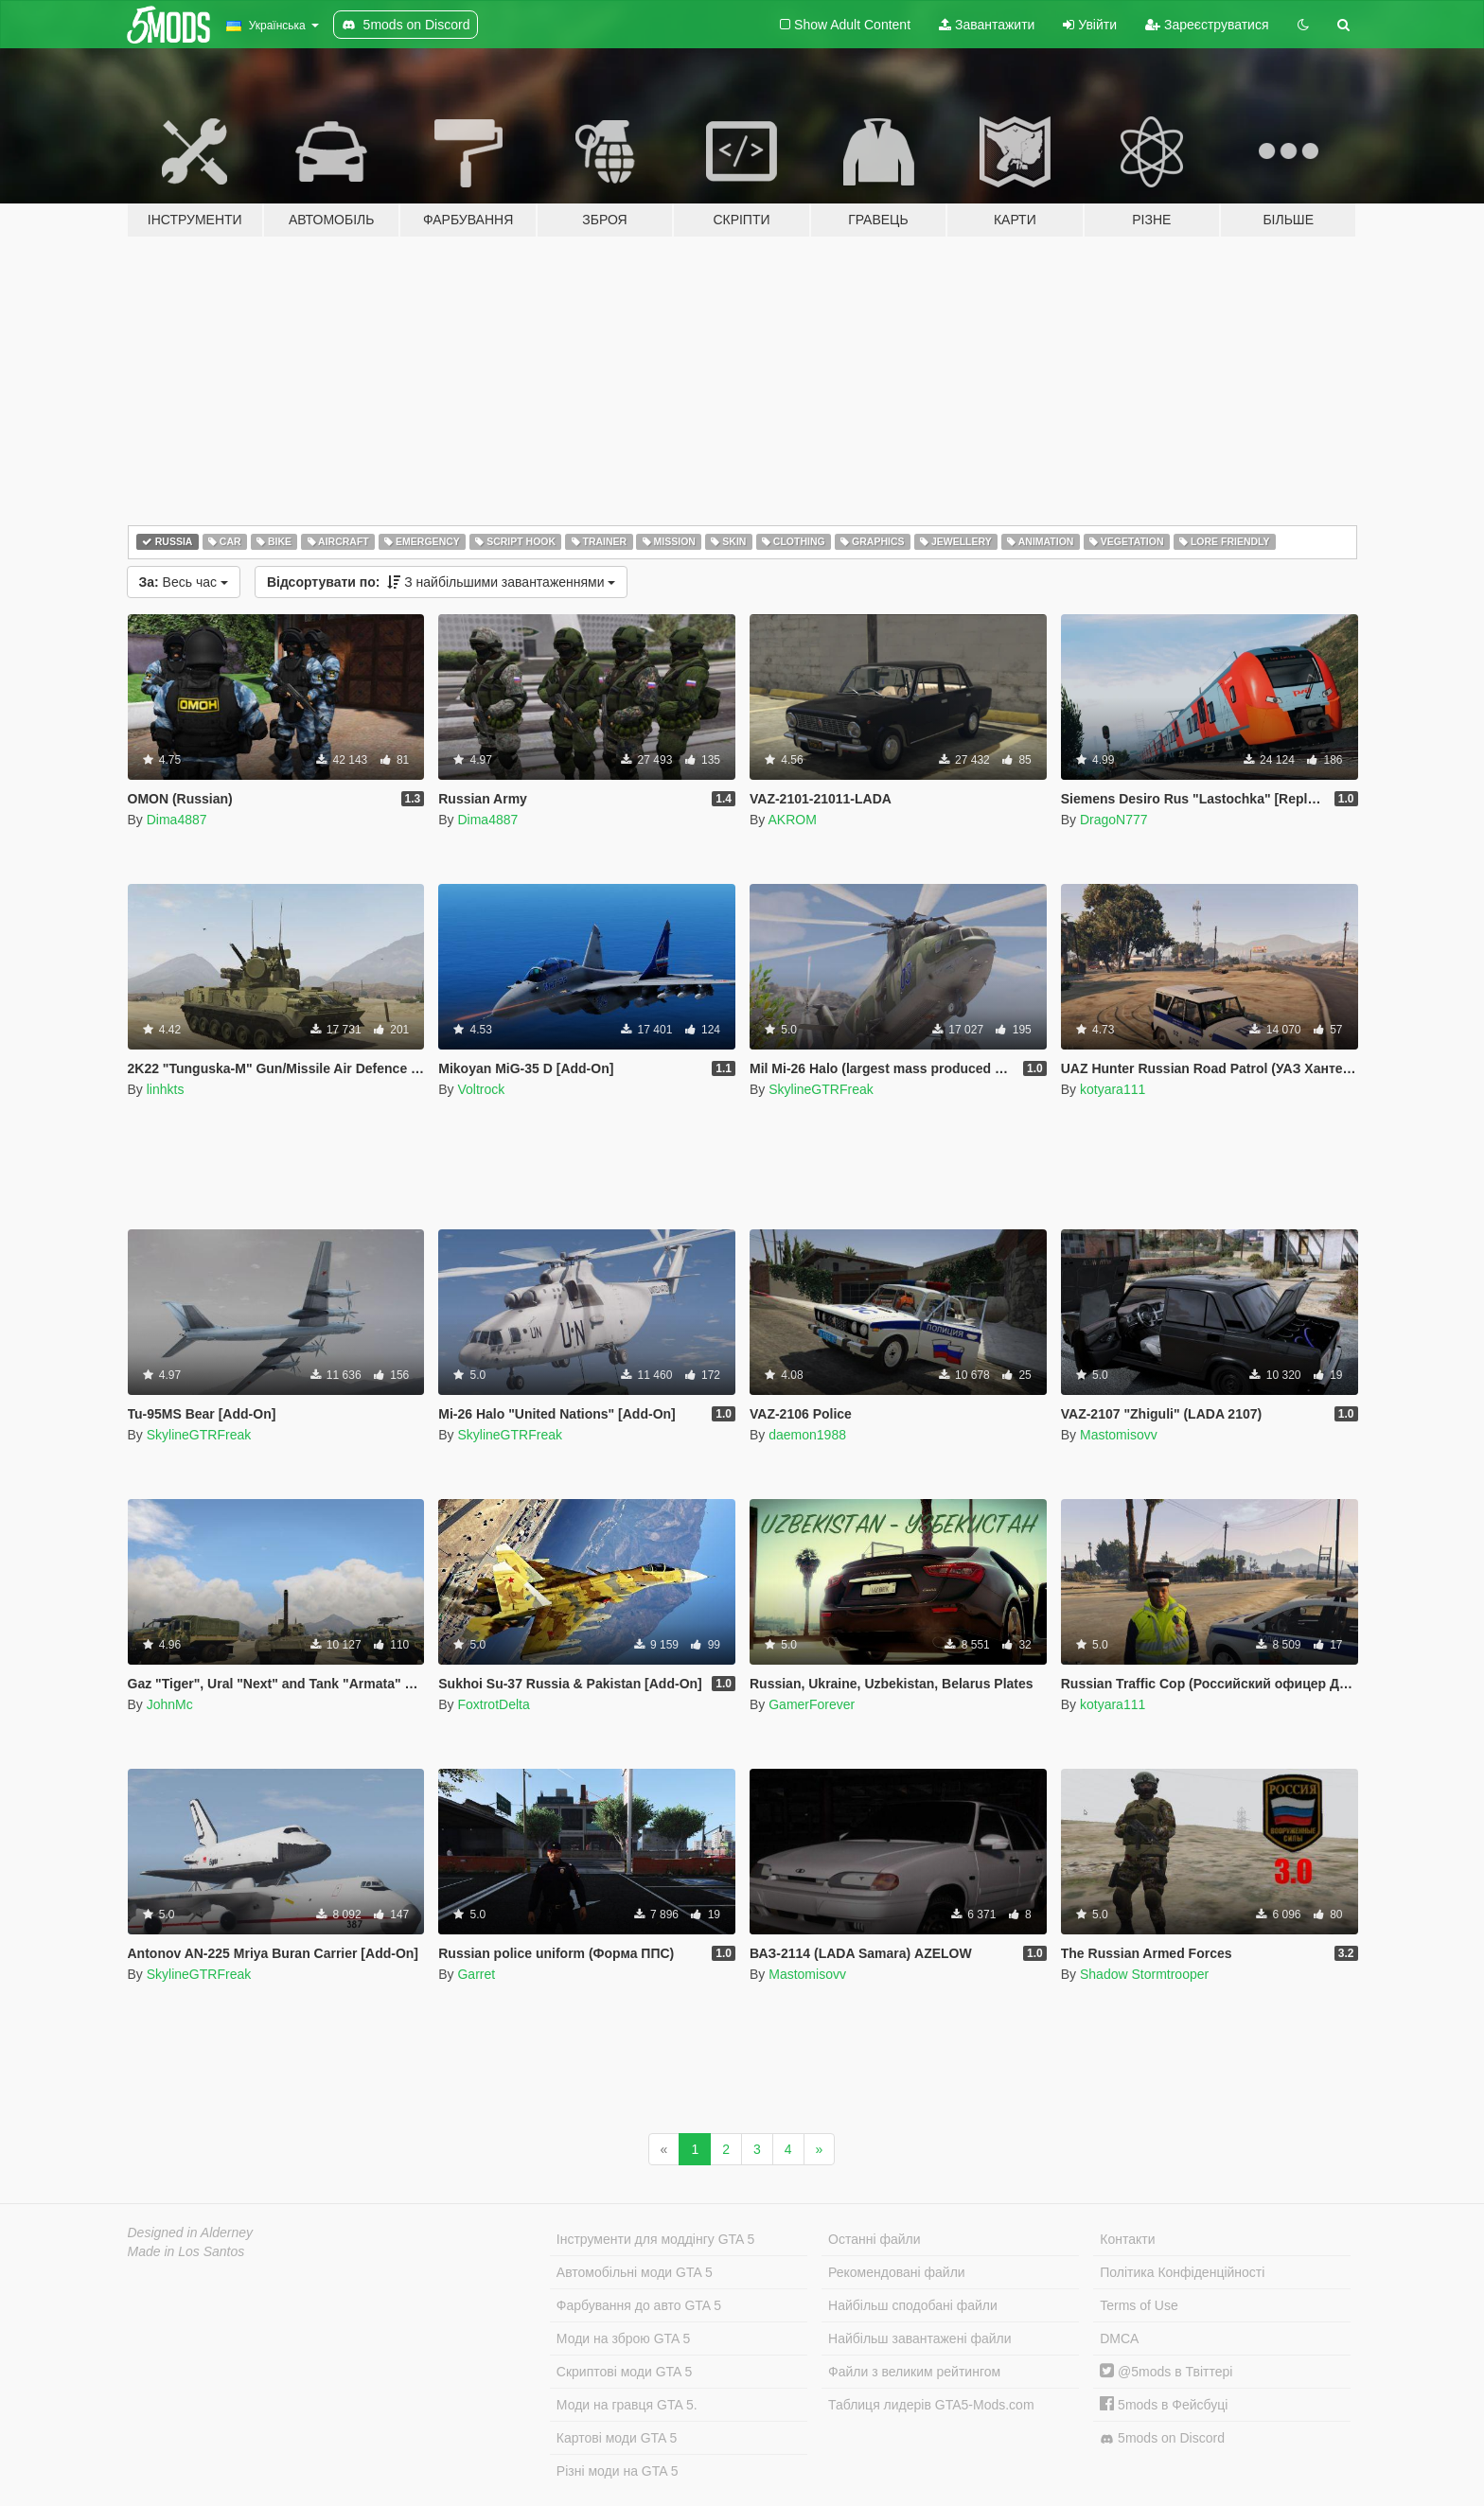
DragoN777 (1114, 819)
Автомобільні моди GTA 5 (634, 2272)
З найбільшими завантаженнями (441, 582)
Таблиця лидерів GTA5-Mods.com (931, 2404)
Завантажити (986, 24)
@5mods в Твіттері (1166, 2371)
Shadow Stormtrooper (1144, 1974)
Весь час (183, 582)
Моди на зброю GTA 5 (623, 2338)
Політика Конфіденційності (1182, 2272)
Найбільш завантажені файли (919, 2338)
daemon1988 (807, 1434)
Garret (476, 1974)
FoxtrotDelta (493, 1704)
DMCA (1119, 2338)
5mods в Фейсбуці (1164, 2404)
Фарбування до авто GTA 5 (638, 2305)
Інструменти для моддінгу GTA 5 (655, 2239)
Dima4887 (177, 819)
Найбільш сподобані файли (913, 2305)
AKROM (792, 819)
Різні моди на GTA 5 (617, 2471)
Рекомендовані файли (896, 2272)
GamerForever (811, 1704)
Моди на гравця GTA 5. (627, 2404)
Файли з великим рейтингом (914, 2371)
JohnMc (170, 1704)
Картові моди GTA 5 (617, 2437)
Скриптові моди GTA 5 (624, 2371)
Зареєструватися (1206, 24)
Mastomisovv (1118, 1434)
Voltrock (480, 1089)
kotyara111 (1112, 1089)
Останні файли (874, 2239)
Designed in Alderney (191, 2232)
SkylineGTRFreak (820, 1089)
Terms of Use (1138, 2305)
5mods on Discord (1162, 2438)
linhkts (166, 1089)
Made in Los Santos (186, 2251)
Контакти (1127, 2239)
